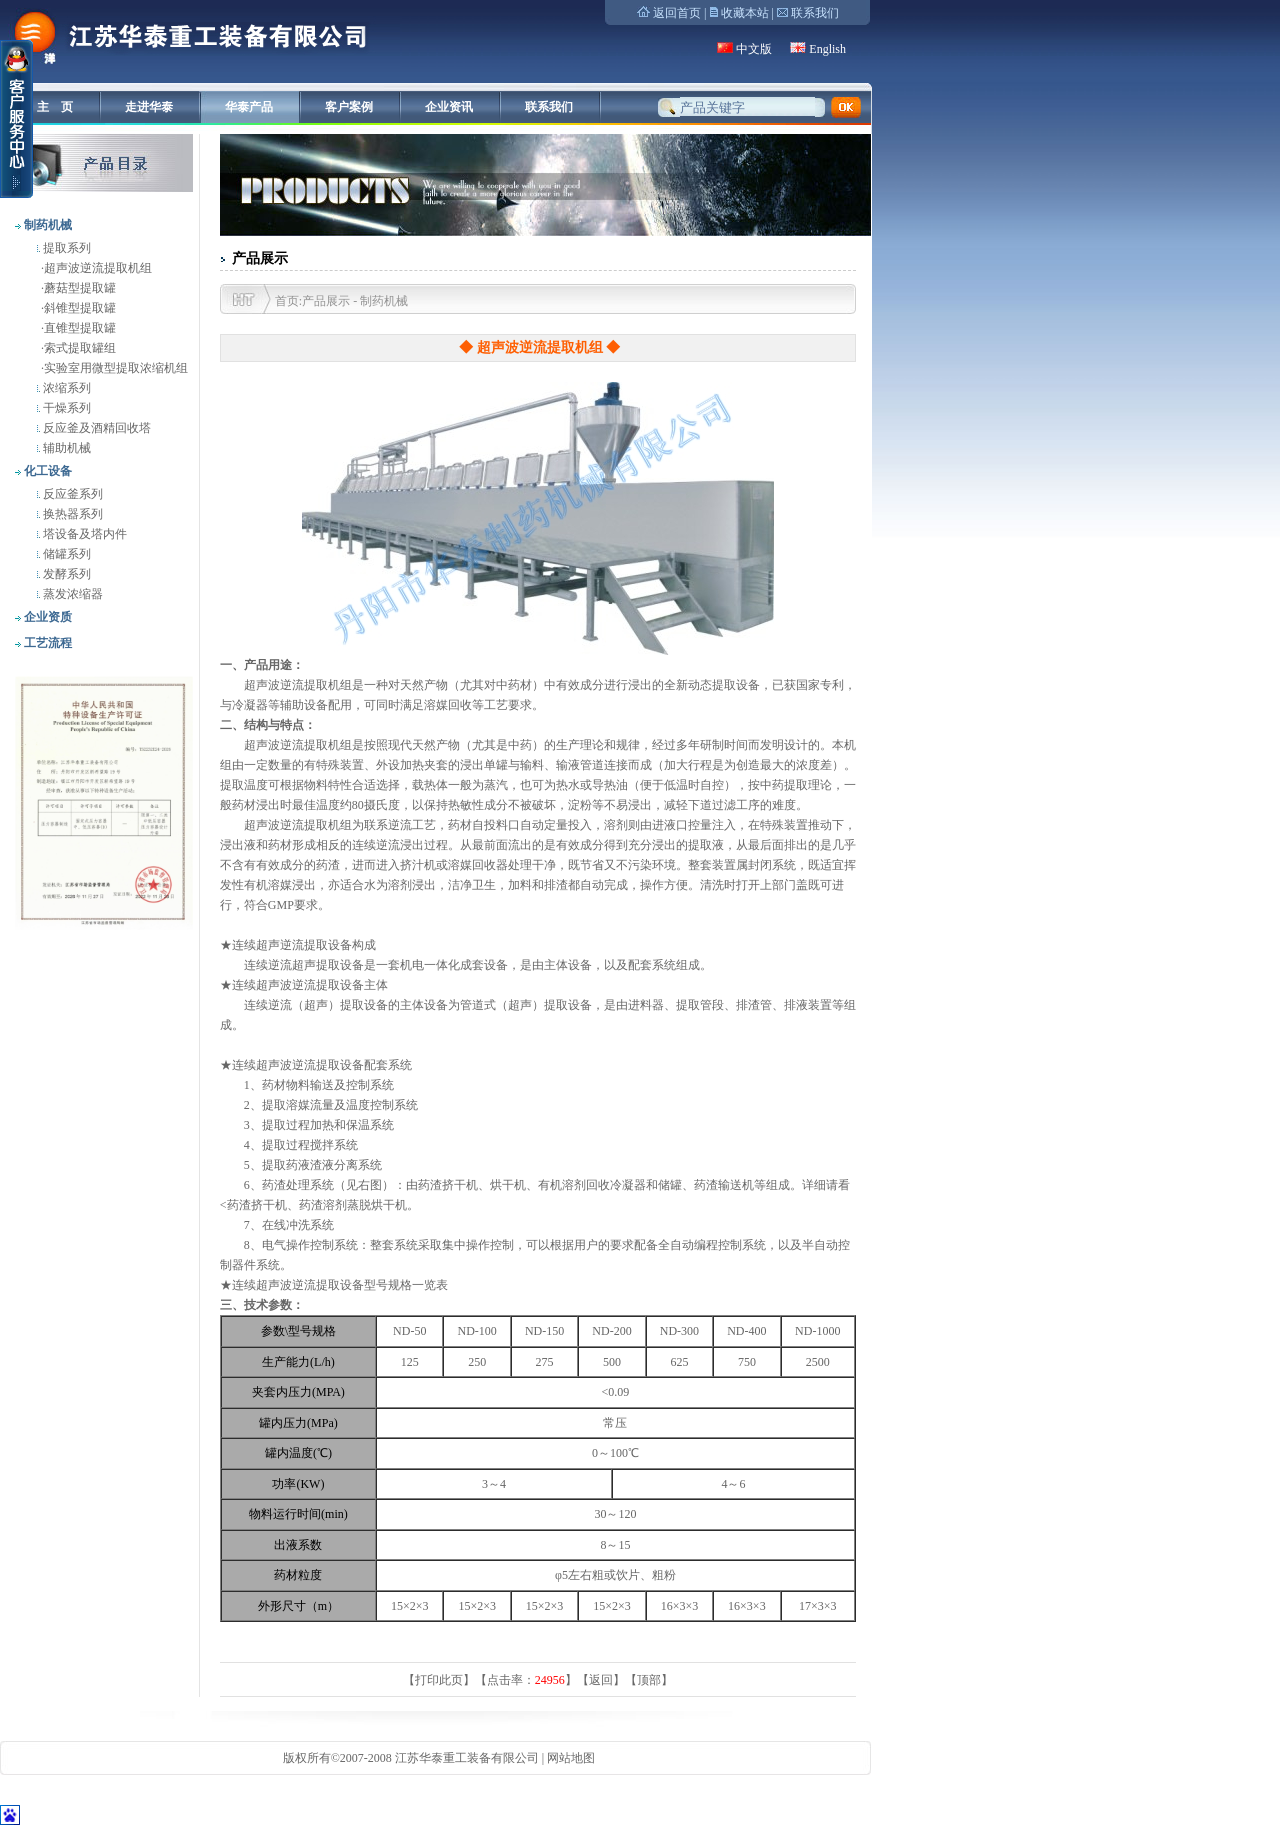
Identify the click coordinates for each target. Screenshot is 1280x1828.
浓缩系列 (65, 388)
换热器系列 (71, 514)
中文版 (754, 49)
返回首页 (677, 13)
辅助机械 (65, 448)
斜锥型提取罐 (80, 308)
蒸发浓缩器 (71, 594)
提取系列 (65, 248)
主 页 (55, 107)
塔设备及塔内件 (83, 534)
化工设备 (46, 471)
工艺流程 (46, 643)
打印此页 (439, 1680)
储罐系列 (65, 554)
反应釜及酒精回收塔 (95, 428)
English (827, 49)
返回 (601, 1680)
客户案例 (349, 107)
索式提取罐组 (80, 348)
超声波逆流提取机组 (98, 268)
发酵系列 (65, 574)
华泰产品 (249, 107)
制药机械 (46, 225)
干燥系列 (65, 408)
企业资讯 (449, 107)
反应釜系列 (71, 494)
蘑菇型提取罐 (80, 288)
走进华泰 (149, 107)
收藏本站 (745, 13)
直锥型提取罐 (80, 328)
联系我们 (815, 13)
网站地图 (571, 1758)
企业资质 (46, 617)
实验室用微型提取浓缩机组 (116, 368)
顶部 (649, 1680)
